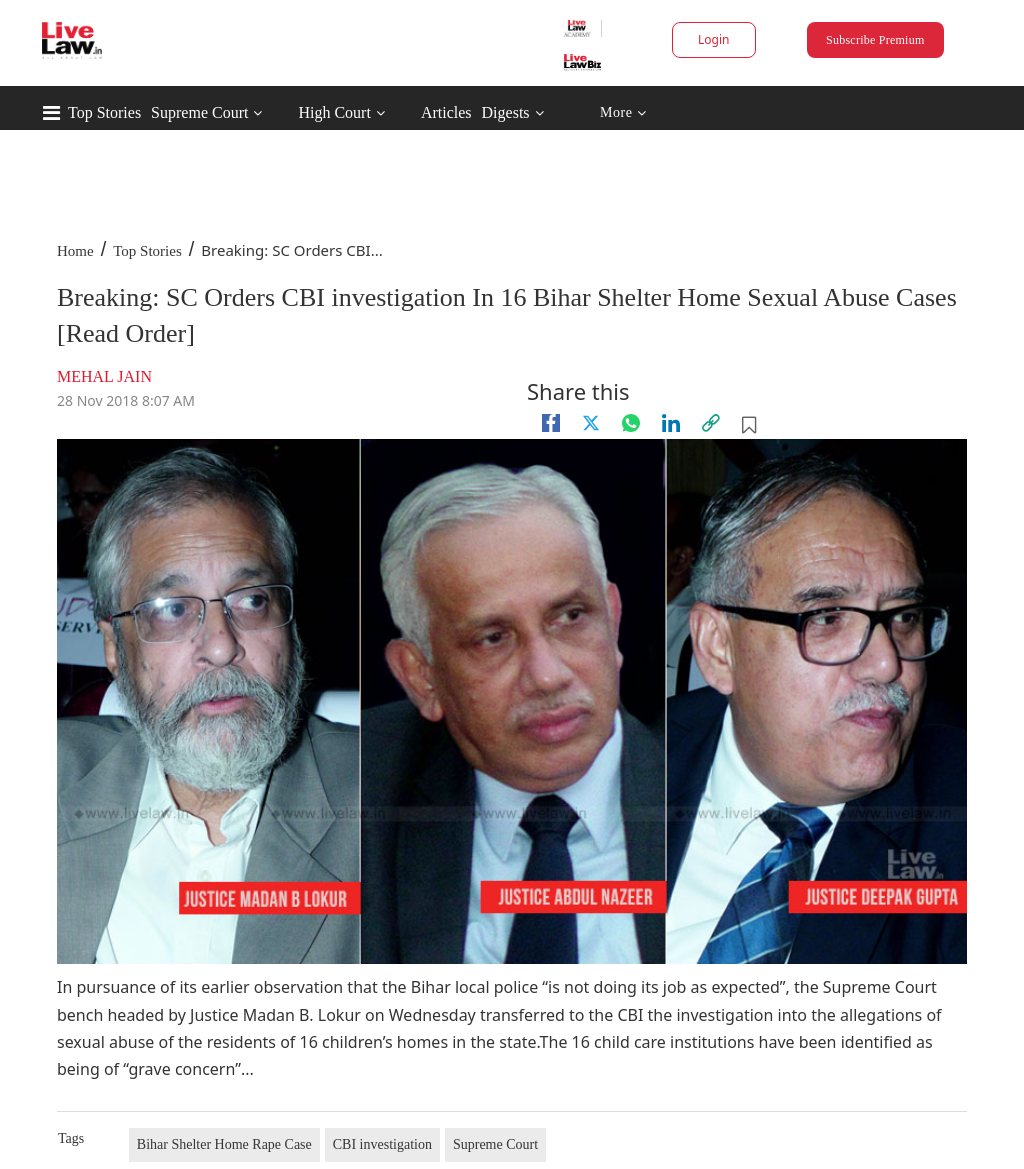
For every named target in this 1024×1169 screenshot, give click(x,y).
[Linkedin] (671, 423)
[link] (711, 423)
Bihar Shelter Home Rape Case (224, 1144)
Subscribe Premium (875, 40)
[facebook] (551, 423)
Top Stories (104, 112)
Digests (506, 112)
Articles (446, 112)
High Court (334, 112)
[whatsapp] (631, 423)
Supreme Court (199, 112)
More (623, 113)
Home (75, 251)
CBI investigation (382, 1144)
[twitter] (591, 423)
